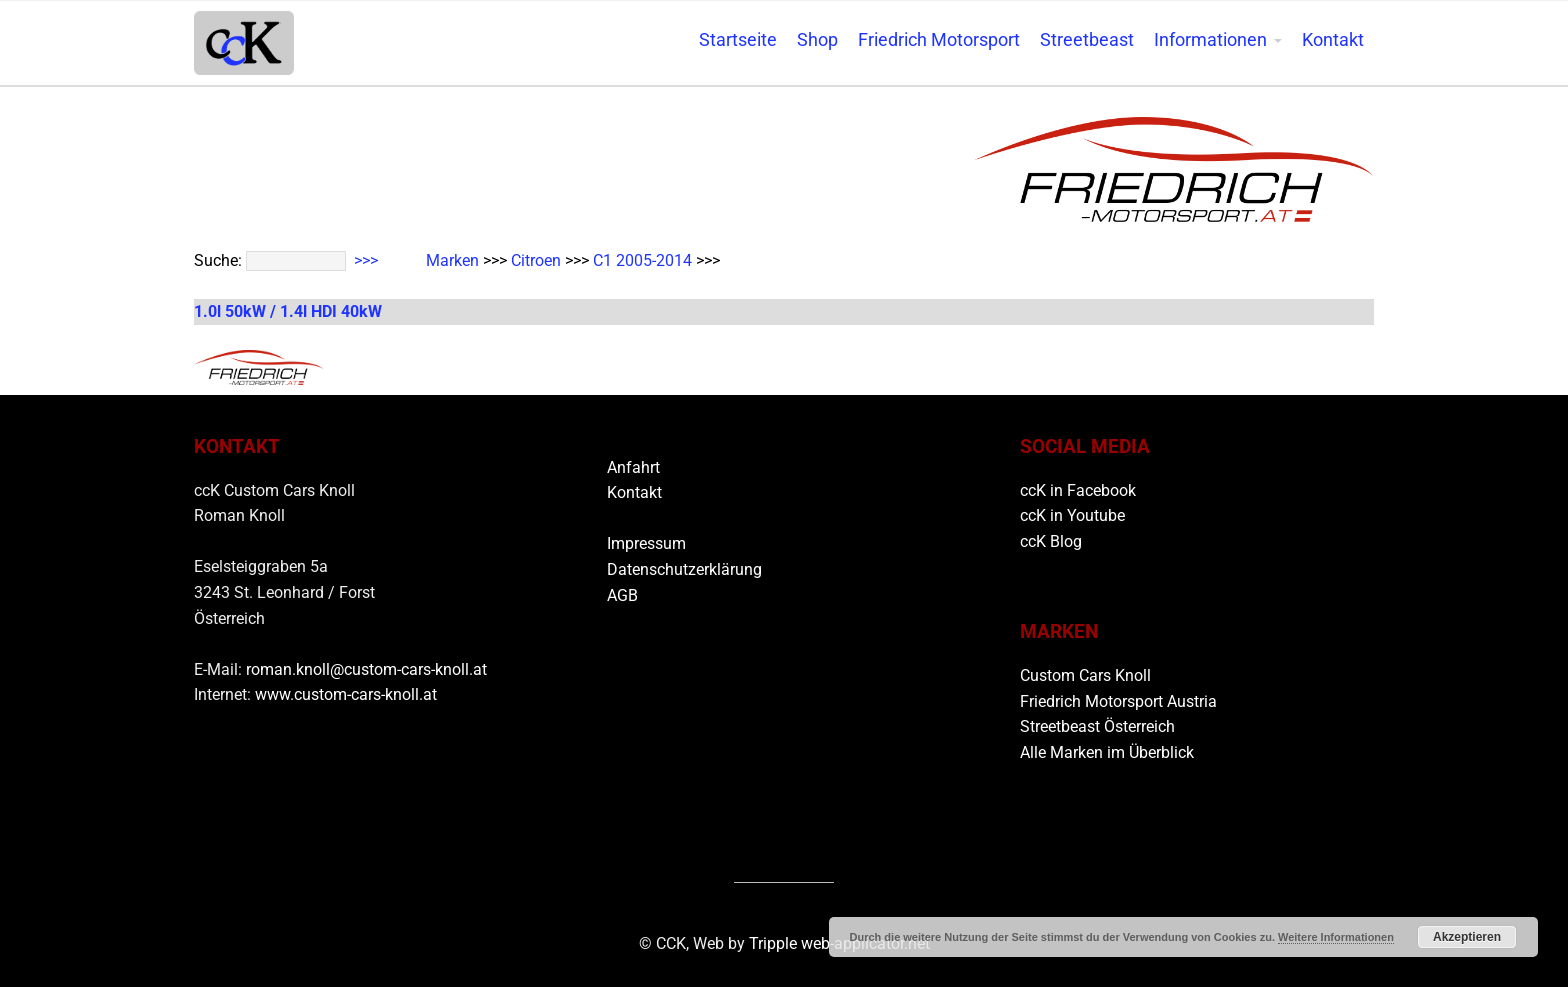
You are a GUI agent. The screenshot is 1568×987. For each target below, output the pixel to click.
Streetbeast (1087, 40)
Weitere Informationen (1336, 937)
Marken (452, 260)
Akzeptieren (1467, 937)
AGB (622, 595)
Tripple (775, 943)
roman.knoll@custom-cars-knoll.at (366, 669)
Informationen (1210, 40)
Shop (817, 40)
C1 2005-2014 (642, 260)
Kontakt (1333, 40)
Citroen (536, 260)
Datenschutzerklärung (684, 569)
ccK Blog (1051, 541)
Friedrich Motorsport (939, 40)
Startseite (738, 40)
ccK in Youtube (1072, 515)
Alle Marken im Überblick (1107, 752)
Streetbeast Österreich (1097, 726)
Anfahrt (633, 467)
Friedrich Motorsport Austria (1118, 701)
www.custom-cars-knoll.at (346, 694)
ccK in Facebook (1078, 490)
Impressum (646, 543)
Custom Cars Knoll (1085, 675)
